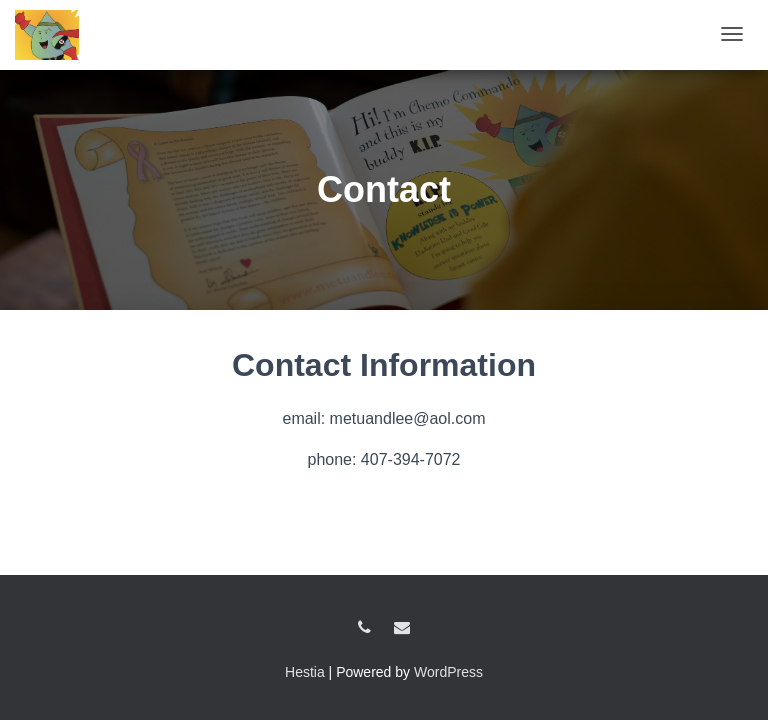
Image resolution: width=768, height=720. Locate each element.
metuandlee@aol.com (402, 628)
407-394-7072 (364, 628)
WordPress (448, 672)
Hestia (305, 672)
